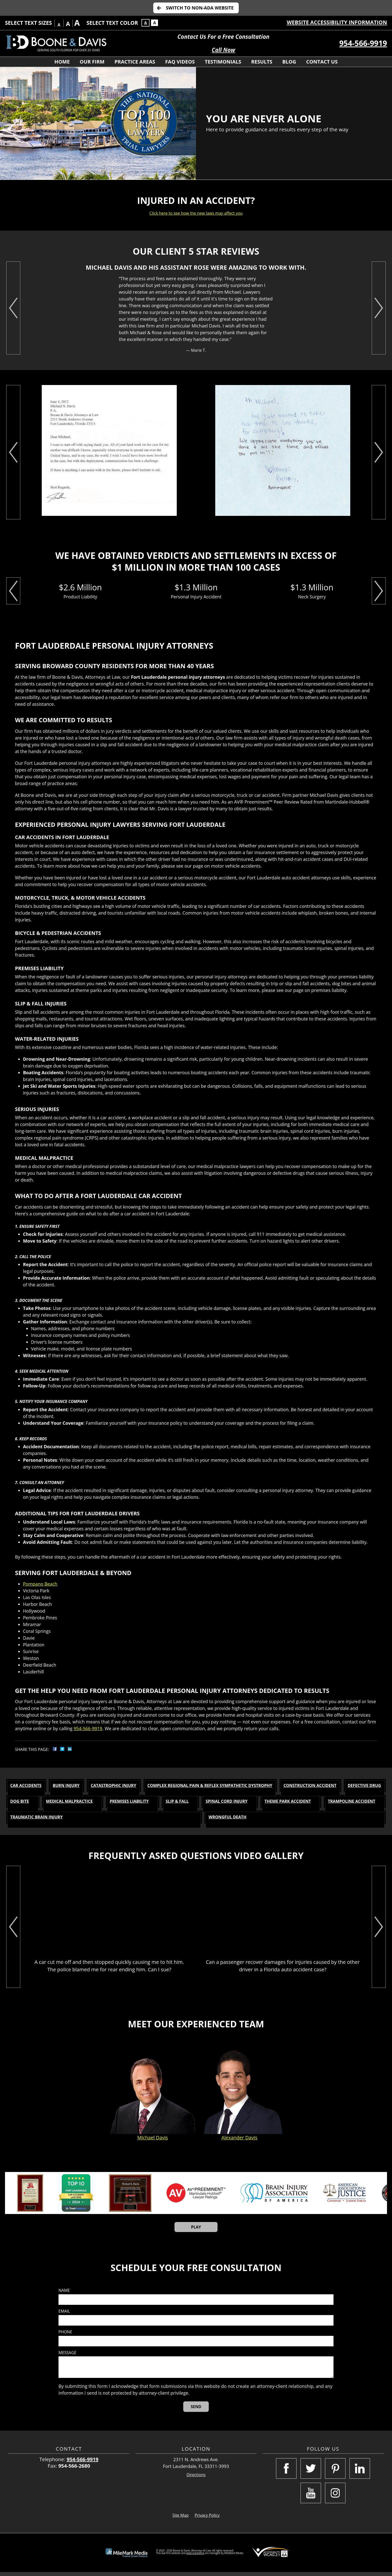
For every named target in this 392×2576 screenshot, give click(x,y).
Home (62, 61)
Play (196, 2231)
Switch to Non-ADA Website (200, 8)
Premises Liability (300, 1803)
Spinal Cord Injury (36, 1820)
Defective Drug (116, 1803)
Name (64, 2294)
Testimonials (223, 61)
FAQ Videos (180, 61)
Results (261, 61)
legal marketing (195, 2556)
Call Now (223, 50)
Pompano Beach (40, 1584)
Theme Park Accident (111, 1820)
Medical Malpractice (228, 1803)
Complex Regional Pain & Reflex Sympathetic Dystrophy (290, 1786)
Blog (289, 61)
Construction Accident (43, 1803)
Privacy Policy (207, 2519)
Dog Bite (168, 1803)
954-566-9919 (363, 43)
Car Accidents (29, 1786)
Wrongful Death (348, 1820)
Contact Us (322, 61)
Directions (196, 2478)
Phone (65, 2335)
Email (64, 2315)
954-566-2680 (74, 2469)
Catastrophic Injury (159, 1786)
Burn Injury (90, 1786)
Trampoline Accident (190, 1820)
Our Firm (92, 61)
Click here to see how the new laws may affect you (196, 213)
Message (67, 2356)
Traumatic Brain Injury (272, 1820)
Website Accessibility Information (337, 22)
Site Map (180, 2519)
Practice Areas (134, 61)
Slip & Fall (358, 1803)
